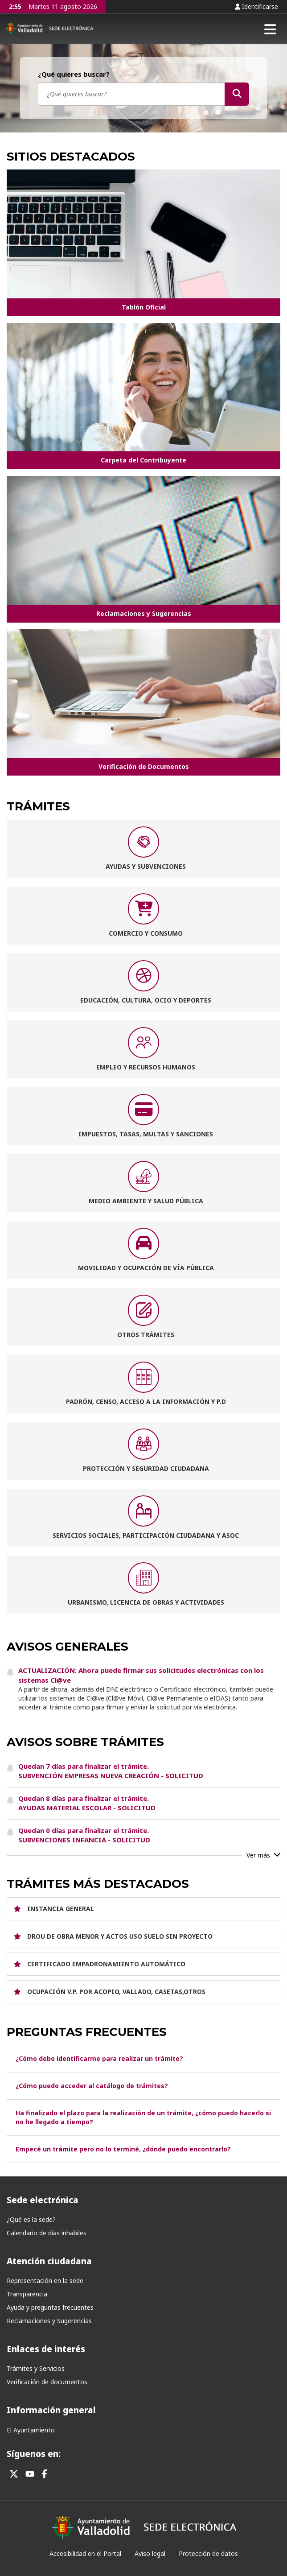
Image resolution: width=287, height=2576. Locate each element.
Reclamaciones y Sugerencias (49, 2320)
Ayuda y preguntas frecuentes (50, 2307)
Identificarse (256, 6)
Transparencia (27, 2294)
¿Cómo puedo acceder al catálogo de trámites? (92, 2085)
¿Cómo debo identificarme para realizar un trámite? (99, 2058)
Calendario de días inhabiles (46, 2233)
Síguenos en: (34, 2454)
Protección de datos (208, 2553)
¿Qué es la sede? (31, 2219)
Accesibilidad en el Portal (85, 2553)
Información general (51, 2410)
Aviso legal (150, 2553)
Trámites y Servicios (36, 2368)
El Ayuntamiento (31, 2430)
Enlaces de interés (46, 2349)
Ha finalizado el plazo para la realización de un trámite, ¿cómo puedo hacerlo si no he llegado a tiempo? (143, 2117)
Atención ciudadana (49, 2261)
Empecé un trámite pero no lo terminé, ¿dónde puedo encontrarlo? (123, 2149)
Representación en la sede (45, 2280)
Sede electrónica (42, 2200)
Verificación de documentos (47, 2382)
